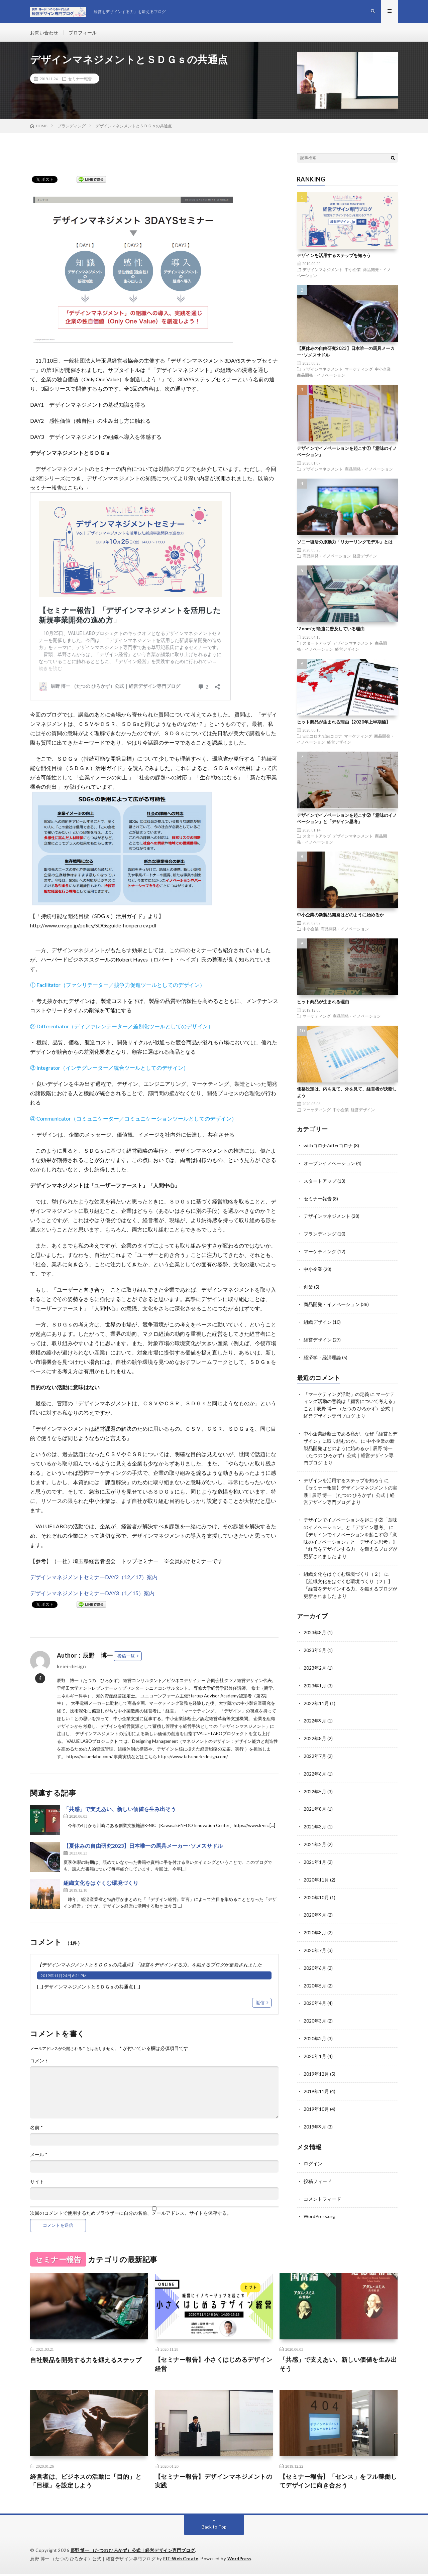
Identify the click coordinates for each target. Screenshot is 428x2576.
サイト (37, 2183)
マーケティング (359, 371)
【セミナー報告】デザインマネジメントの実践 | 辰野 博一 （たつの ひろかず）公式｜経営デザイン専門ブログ (350, 1490)
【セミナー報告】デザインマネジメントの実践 (214, 2483)
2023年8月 (315, 1625)
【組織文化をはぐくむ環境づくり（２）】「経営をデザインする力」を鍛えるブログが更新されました (350, 1581)
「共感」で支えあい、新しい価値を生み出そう (120, 1811)
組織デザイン (318, 1321)
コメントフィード (322, 2182)
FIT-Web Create (181, 2561)
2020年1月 (315, 2042)
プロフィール (83, 33)
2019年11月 (316, 2076)
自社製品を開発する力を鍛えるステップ (85, 2361)
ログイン (313, 2148)
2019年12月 (316, 2059)
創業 (308, 1286)
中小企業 (353, 271)
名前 (36, 2129)
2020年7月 (315, 1937)
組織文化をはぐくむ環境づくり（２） (343, 1567)
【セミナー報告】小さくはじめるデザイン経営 (214, 2366)
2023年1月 (315, 1677)
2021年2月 (315, 1833)
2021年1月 (315, 1850)
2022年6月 (315, 1764)
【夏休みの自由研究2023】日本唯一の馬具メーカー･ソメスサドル (143, 1847)
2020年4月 (315, 1989)
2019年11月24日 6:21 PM (63, 1977)
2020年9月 (315, 1903)
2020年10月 (316, 1885)
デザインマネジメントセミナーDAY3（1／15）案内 (92, 1594)
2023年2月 (315, 1659)
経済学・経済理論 (322, 1356)
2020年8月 (315, 1920)
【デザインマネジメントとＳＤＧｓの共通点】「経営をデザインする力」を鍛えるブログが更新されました (149, 1966)
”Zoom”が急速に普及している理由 (330, 630)
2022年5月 (315, 1781)
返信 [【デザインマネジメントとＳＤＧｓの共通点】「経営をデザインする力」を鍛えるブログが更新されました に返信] (260, 2004)
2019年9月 (315, 2111)
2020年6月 (315, 1955)
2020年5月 (315, 1972)
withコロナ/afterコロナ (322, 738)
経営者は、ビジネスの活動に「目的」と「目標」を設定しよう (85, 2483)
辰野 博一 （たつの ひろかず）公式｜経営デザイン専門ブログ (133, 2552)
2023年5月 (315, 1642)
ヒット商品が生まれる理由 (323, 1003)
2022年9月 (315, 1711)
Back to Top (214, 2529)
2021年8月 (315, 1798)
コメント (39, 2062)
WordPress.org (319, 2200)
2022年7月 (315, 1746)
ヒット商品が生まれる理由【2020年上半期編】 (343, 724)
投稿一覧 (126, 1657)
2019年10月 (316, 2094)
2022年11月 (316, 1694)
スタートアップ (317, 645)
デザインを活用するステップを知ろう (334, 257)
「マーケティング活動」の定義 (336, 1392)
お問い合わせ (44, 33)
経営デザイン (365, 558)
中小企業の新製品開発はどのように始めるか (340, 916)
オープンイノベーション (329, 1165)
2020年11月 (316, 1868)
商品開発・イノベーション (321, 377)
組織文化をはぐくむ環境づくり (101, 1885)
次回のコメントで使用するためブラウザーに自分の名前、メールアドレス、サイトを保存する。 (130, 2214)
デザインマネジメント (323, 271)
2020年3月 (315, 2007)
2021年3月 (315, 1816)
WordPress (241, 2561)
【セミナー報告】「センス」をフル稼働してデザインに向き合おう (338, 2483)
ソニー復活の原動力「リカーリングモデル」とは (345, 543)
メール (38, 2156)
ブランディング (320, 1234)
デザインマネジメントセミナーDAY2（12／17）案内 (93, 1578)
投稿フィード (318, 2165)
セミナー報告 (80, 81)
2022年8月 (315, 1729)
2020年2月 (315, 2024)
